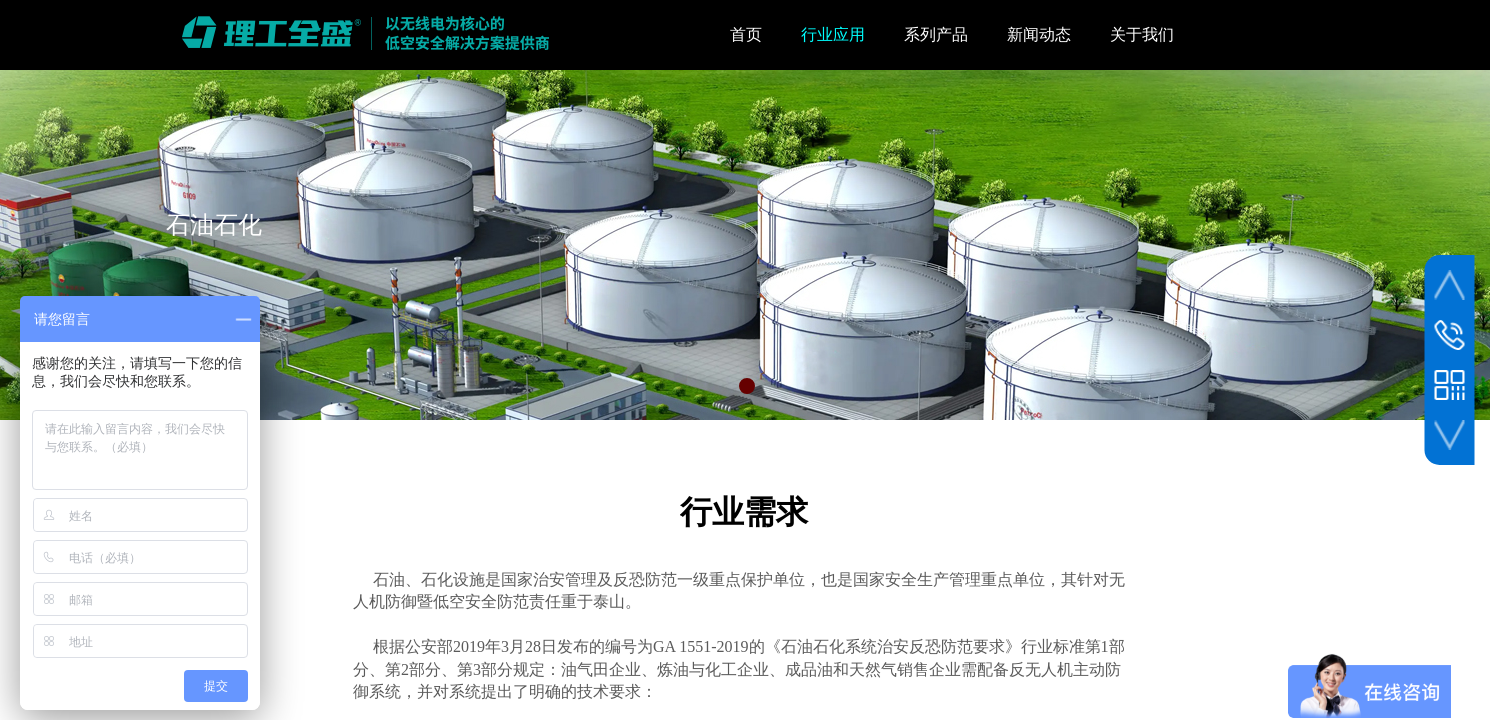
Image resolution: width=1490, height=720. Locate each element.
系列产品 (936, 34)
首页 (746, 34)
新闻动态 (1039, 34)
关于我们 (1142, 34)
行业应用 (833, 34)
